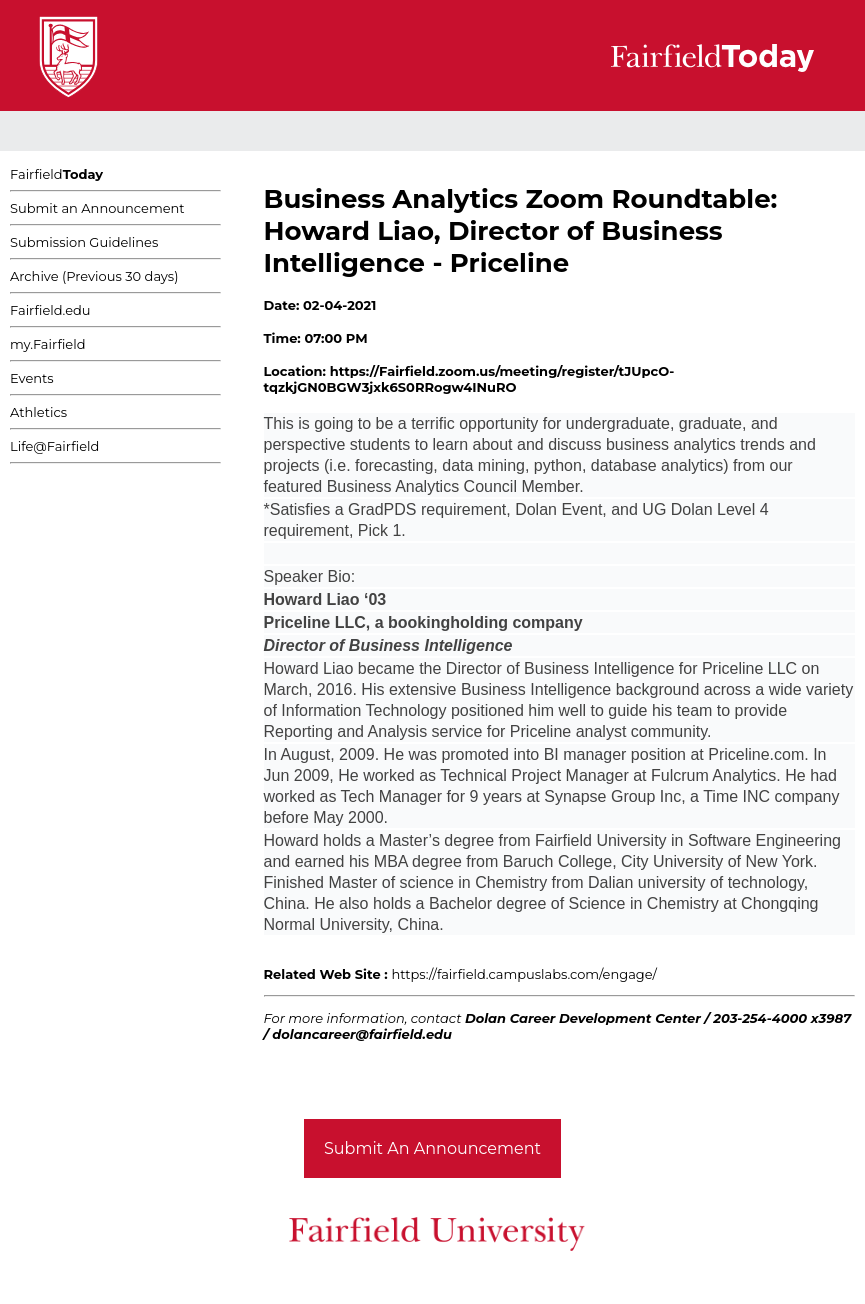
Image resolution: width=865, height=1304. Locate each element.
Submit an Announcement (97, 208)
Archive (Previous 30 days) (94, 276)
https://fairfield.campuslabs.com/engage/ (524, 974)
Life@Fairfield (54, 446)
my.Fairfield (48, 344)
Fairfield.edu (50, 310)
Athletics (38, 412)
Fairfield (56, 174)
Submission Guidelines (84, 242)
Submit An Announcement (432, 1148)
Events (32, 378)
